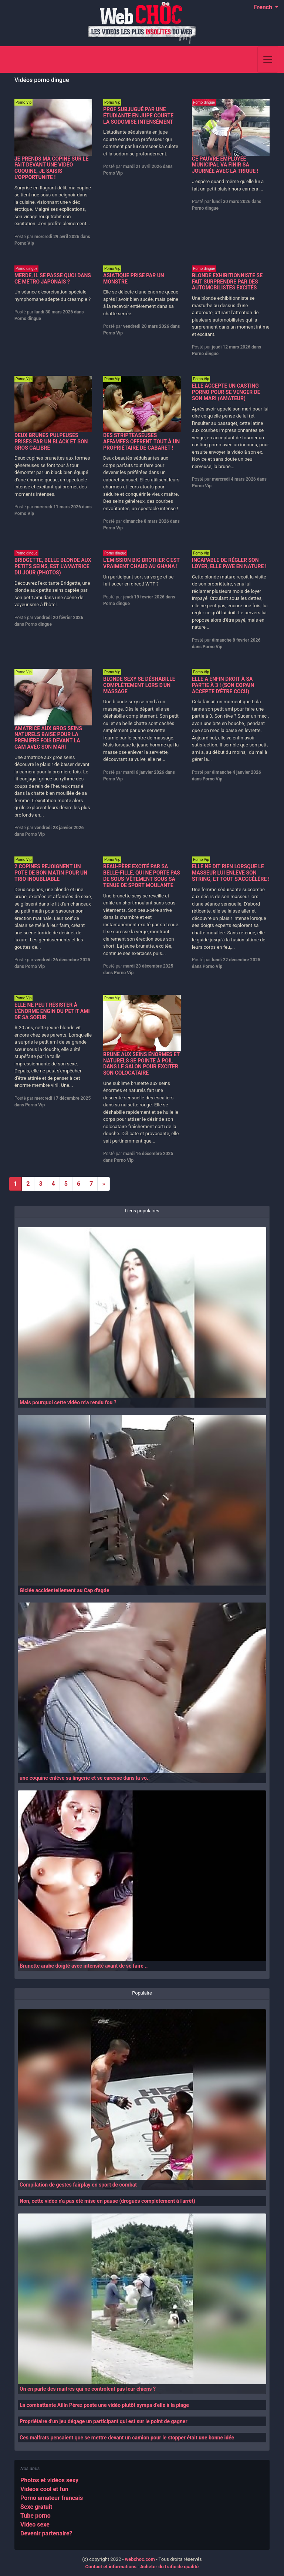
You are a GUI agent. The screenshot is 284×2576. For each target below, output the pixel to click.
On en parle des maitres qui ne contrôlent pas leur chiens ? (88, 2389)
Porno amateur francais (51, 2497)
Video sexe (35, 2524)
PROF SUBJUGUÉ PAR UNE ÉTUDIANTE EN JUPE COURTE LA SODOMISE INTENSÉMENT (138, 115)
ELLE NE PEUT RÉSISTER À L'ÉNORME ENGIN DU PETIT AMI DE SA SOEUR (52, 1011)
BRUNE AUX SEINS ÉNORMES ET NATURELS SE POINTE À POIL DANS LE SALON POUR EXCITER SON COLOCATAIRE (141, 1063)
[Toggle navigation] (267, 59)
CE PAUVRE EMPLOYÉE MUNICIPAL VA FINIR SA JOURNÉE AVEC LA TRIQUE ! (225, 165)
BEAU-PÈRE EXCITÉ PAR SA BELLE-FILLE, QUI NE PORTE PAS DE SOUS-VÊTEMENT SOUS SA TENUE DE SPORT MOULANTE (141, 875)
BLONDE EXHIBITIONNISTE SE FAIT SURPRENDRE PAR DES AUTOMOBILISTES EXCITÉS (227, 281)
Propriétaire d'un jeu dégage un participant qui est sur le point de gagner (103, 2421)
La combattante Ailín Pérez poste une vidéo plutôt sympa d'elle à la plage (104, 2405)
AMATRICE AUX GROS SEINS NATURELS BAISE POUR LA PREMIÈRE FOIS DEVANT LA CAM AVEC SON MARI (48, 737)
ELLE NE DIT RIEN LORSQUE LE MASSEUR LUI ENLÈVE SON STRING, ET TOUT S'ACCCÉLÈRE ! (231, 872)
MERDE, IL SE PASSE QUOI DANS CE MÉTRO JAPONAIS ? (52, 278)
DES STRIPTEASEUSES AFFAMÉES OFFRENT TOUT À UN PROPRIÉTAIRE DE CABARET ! (141, 441)
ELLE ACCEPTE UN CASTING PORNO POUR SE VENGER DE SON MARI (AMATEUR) (226, 392)
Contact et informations (110, 2566)
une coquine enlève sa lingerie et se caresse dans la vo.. (85, 1778)
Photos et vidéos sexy (49, 2480)
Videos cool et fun (44, 2489)
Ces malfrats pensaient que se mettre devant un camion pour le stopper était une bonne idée (127, 2438)
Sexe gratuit (36, 2506)
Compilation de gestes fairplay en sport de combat (78, 2185)
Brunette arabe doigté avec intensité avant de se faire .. (84, 1966)
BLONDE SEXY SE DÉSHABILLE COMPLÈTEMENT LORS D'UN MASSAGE (139, 685)
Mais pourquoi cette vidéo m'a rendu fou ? (68, 1402)
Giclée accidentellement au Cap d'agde (64, 1590)
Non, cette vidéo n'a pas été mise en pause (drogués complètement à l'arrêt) (107, 2201)
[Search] (247, 59)
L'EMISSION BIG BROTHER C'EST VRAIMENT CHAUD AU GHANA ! (141, 563)
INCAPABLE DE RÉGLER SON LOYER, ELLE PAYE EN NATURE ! (229, 563)
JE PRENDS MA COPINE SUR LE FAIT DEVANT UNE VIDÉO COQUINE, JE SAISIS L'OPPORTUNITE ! (51, 168)
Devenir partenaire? (46, 2533)
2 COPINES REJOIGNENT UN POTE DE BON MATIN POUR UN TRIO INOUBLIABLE (50, 872)
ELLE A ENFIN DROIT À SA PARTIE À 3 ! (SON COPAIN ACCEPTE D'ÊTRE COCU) (223, 685)
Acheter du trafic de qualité (169, 2566)
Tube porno (35, 2515)
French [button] (264, 7)
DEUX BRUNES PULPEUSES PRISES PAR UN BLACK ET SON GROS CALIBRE (51, 441)
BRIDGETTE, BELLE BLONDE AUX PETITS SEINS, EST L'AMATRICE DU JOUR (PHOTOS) (52, 566)
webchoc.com (140, 2559)
